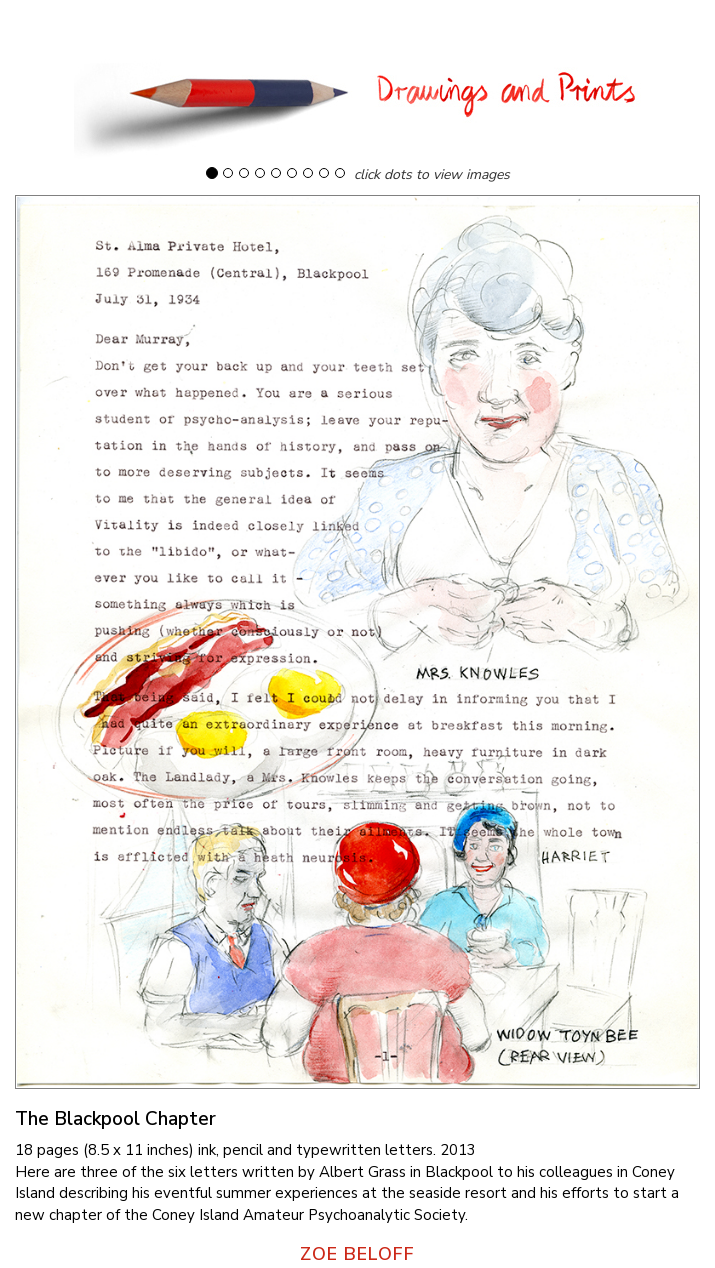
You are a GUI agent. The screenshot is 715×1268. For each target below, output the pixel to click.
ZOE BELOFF (357, 1254)
